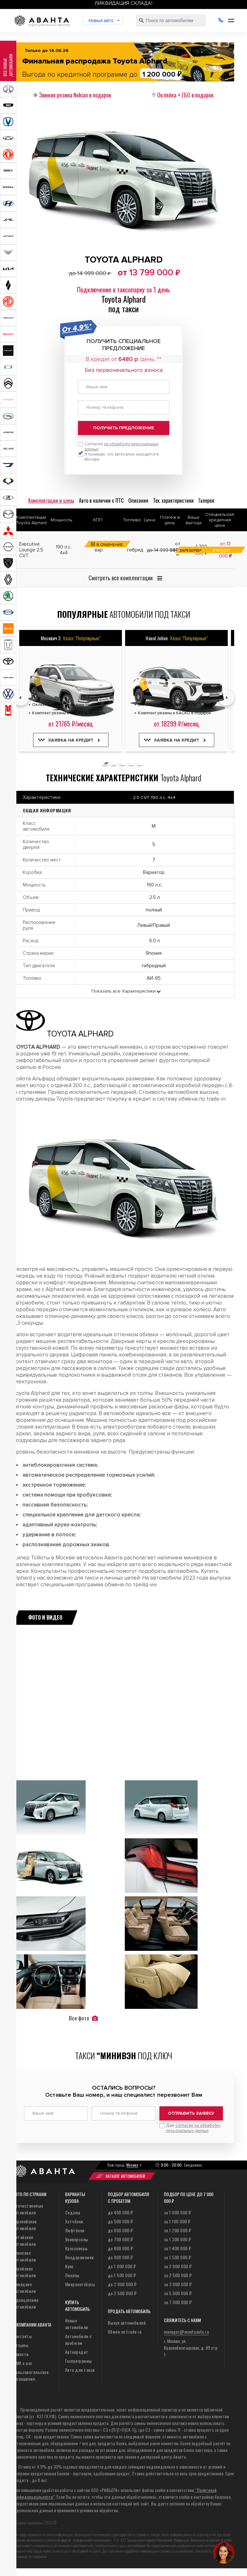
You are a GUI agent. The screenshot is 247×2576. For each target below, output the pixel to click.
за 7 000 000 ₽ (178, 2302)
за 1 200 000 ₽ (177, 2230)
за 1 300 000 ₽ (177, 2239)
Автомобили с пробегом (78, 2339)
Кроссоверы (76, 2248)
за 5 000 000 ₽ (178, 2293)
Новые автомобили (76, 2323)
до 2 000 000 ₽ (122, 2284)
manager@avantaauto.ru (186, 2331)
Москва (132, 2165)
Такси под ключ (123, 2055)
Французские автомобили (25, 2303)
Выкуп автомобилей (127, 2322)
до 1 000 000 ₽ (122, 2266)
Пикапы (72, 2275)
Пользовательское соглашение (30, 2375)
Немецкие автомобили (24, 2287)
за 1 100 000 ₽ (177, 2221)
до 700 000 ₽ (120, 2239)
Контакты (22, 2336)
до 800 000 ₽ (120, 2248)
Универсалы (76, 2239)
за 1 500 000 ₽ (177, 2257)
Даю (193, 2128)
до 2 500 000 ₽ (122, 2293)
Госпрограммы (78, 2360)
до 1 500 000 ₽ (122, 2275)
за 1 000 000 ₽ (177, 2212)
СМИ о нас (22, 2363)
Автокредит (77, 2351)
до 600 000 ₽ (120, 2230)
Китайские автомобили (24, 2240)
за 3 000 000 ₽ (178, 2284)
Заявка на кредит (70, 740)
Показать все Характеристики (123, 991)
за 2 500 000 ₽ (178, 2275)
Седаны (73, 2212)
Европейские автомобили (25, 2224)
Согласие (121, 446)
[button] (106, 763)
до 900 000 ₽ (120, 2257)
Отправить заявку (191, 2113)
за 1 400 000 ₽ (177, 2248)
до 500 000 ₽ (120, 2221)
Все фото (83, 2018)
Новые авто (101, 20)
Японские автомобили (24, 2256)
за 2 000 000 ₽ (178, 2266)
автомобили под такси (123, 614)
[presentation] (21, 698)
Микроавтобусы (80, 2284)
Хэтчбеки (74, 2221)
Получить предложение (123, 428)
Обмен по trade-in (125, 2331)
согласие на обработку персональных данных (193, 2128)
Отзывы (20, 2345)
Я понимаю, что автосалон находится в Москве (121, 457)
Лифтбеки (75, 2230)
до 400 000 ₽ (120, 2212)
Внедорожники (79, 2257)
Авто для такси (80, 2369)
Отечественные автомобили (28, 2209)
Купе (69, 2266)
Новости (21, 2354)
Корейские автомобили (24, 2271)
